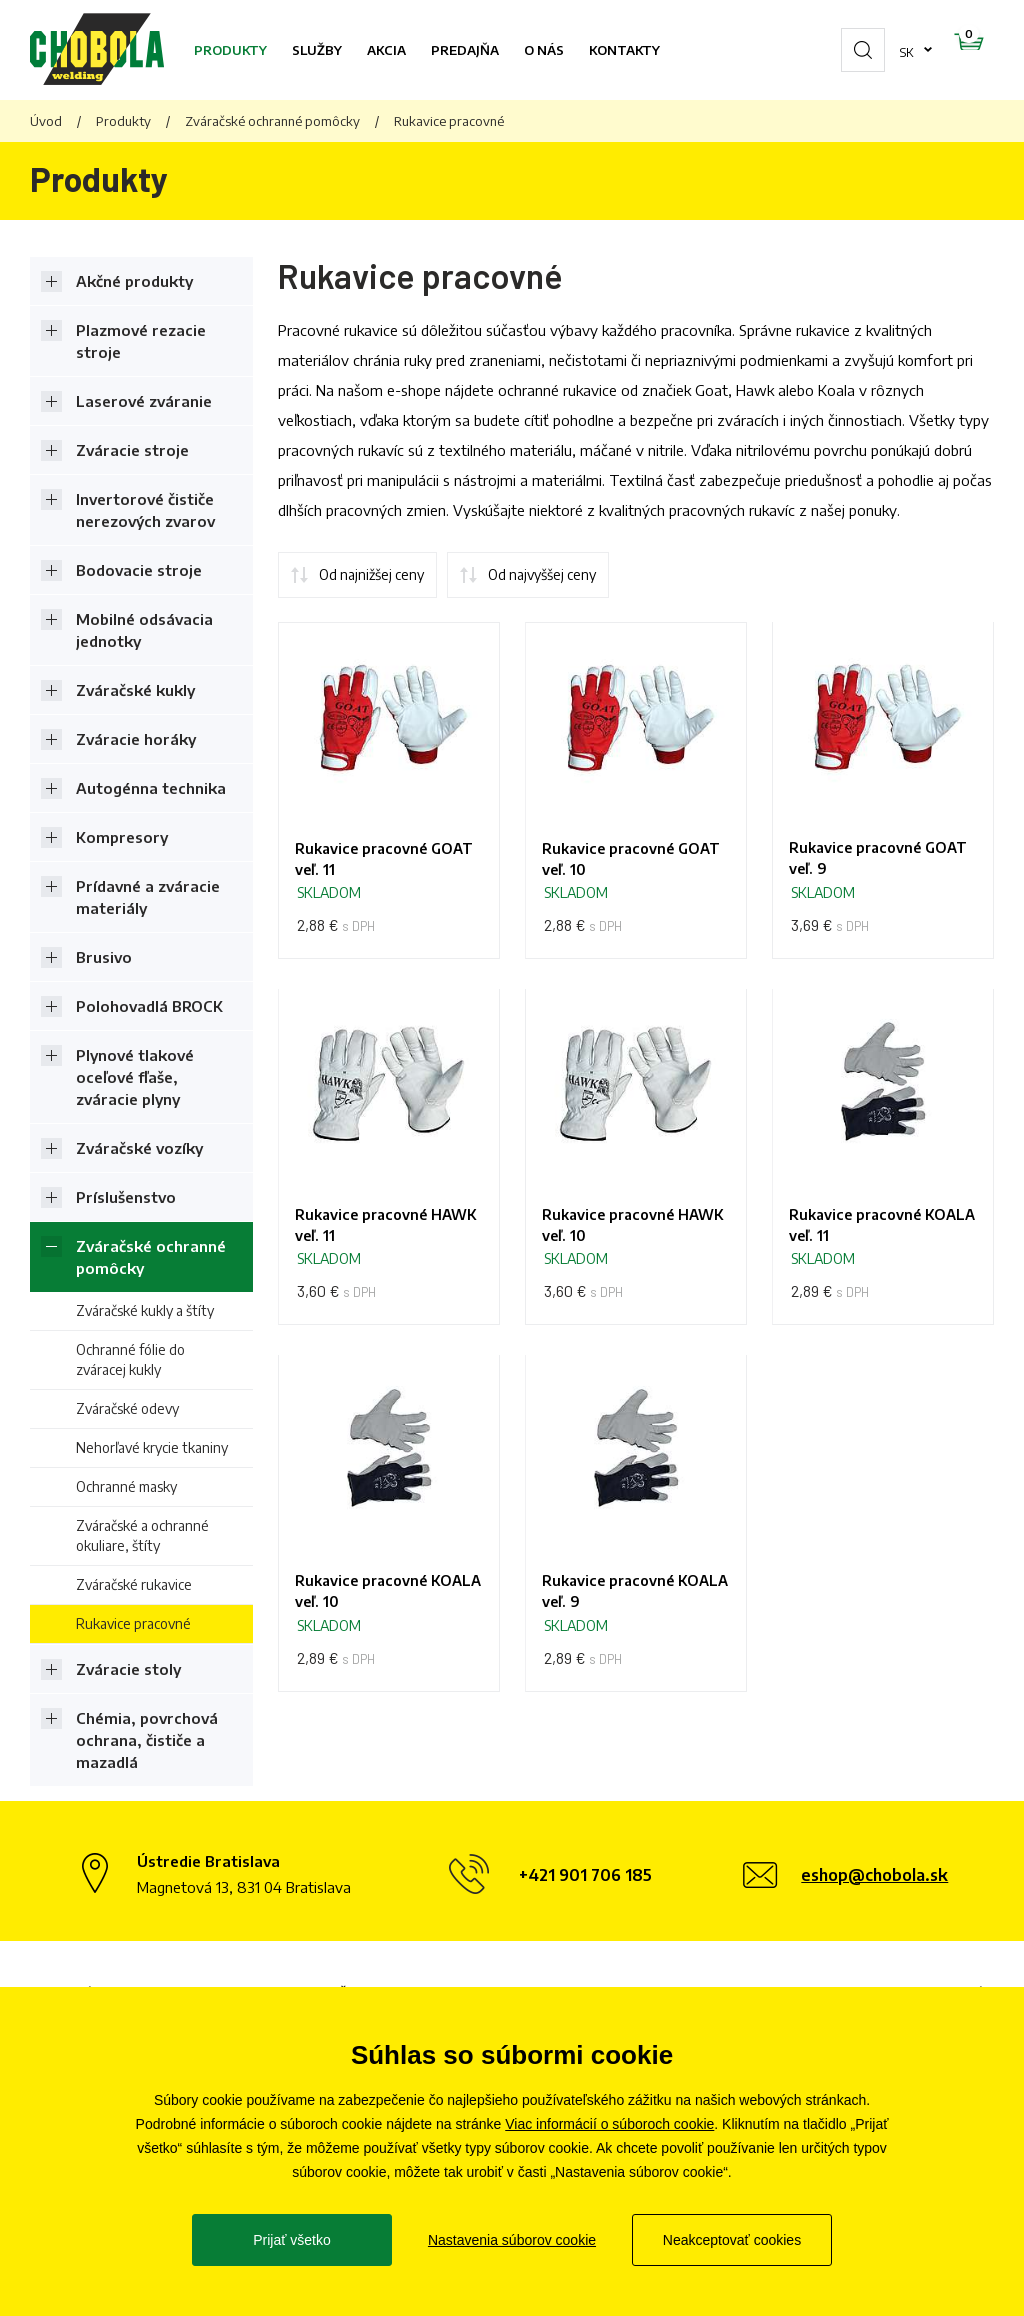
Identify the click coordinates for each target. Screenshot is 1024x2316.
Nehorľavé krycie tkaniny (152, 1447)
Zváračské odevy (127, 1408)
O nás (544, 50)
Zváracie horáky (136, 739)
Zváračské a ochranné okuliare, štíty (142, 1535)
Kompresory (122, 837)
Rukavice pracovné (133, 1623)
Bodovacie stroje (139, 570)
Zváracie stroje (132, 450)
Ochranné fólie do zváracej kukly (130, 1359)
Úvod (46, 121)
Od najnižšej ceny (371, 574)
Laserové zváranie (144, 401)
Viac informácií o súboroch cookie (609, 2124)
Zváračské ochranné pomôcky (272, 121)
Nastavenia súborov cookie (512, 2240)
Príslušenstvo (126, 1197)
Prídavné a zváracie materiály (148, 897)
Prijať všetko (292, 2240)
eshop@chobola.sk (874, 1875)
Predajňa (465, 50)
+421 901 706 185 (585, 1875)
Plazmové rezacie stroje (141, 341)
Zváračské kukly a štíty (145, 1310)
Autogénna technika (151, 788)
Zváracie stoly (128, 1669)
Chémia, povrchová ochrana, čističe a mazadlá (147, 1740)
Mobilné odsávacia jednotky (144, 630)
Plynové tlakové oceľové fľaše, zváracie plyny (135, 1077)
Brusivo (104, 957)
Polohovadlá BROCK (149, 1006)
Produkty (230, 50)
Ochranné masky (126, 1486)
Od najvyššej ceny (542, 574)
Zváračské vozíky (139, 1148)
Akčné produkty (134, 281)
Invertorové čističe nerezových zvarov (145, 510)
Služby (317, 50)
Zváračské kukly (135, 690)
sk (843, 50)
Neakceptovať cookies (732, 2240)
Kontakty (624, 50)
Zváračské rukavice (134, 1584)
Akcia (386, 50)
